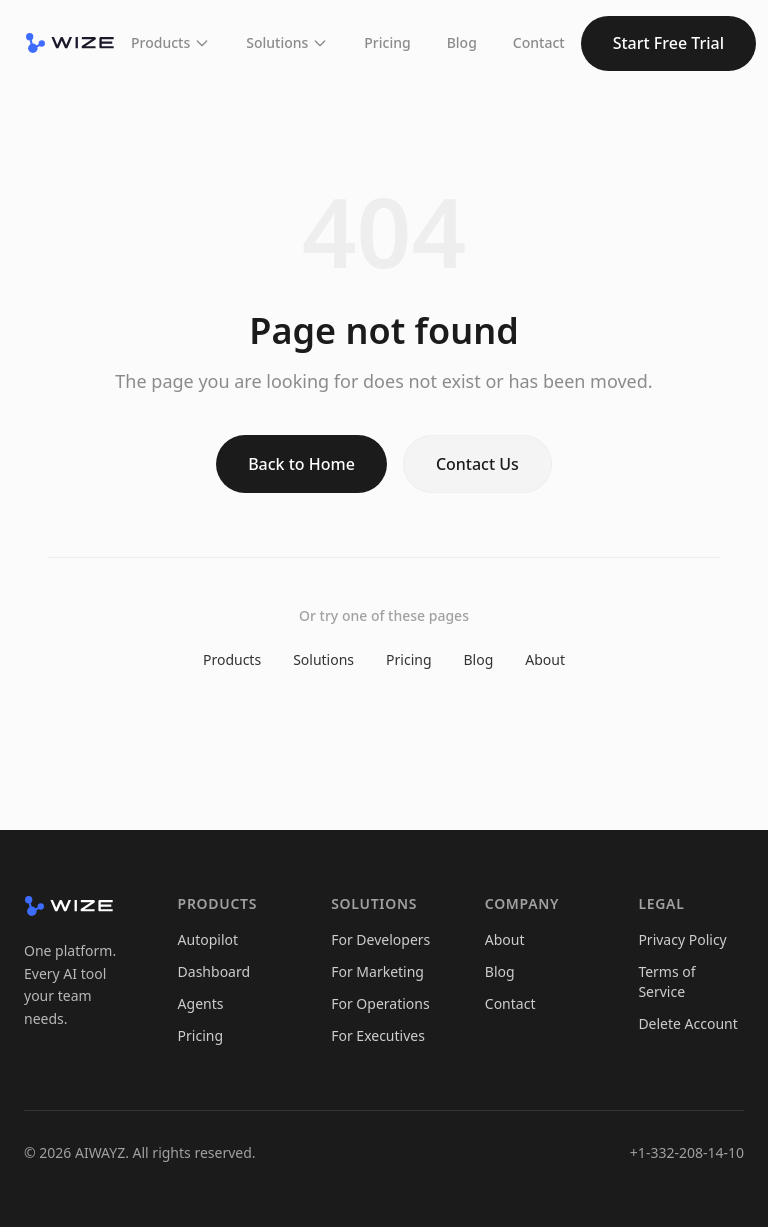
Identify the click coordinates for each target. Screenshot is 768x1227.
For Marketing (377, 971)
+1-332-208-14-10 (687, 1152)
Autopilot (208, 939)
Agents (201, 1003)
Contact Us (477, 464)
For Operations (380, 1003)
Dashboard (214, 971)
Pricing (387, 42)
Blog (462, 42)
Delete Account (687, 1023)
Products (170, 42)
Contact (539, 42)
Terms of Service (666, 981)
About (545, 659)
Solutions (287, 42)
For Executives (378, 1035)
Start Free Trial (668, 43)
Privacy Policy (682, 939)
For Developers (380, 939)
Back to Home (301, 464)
